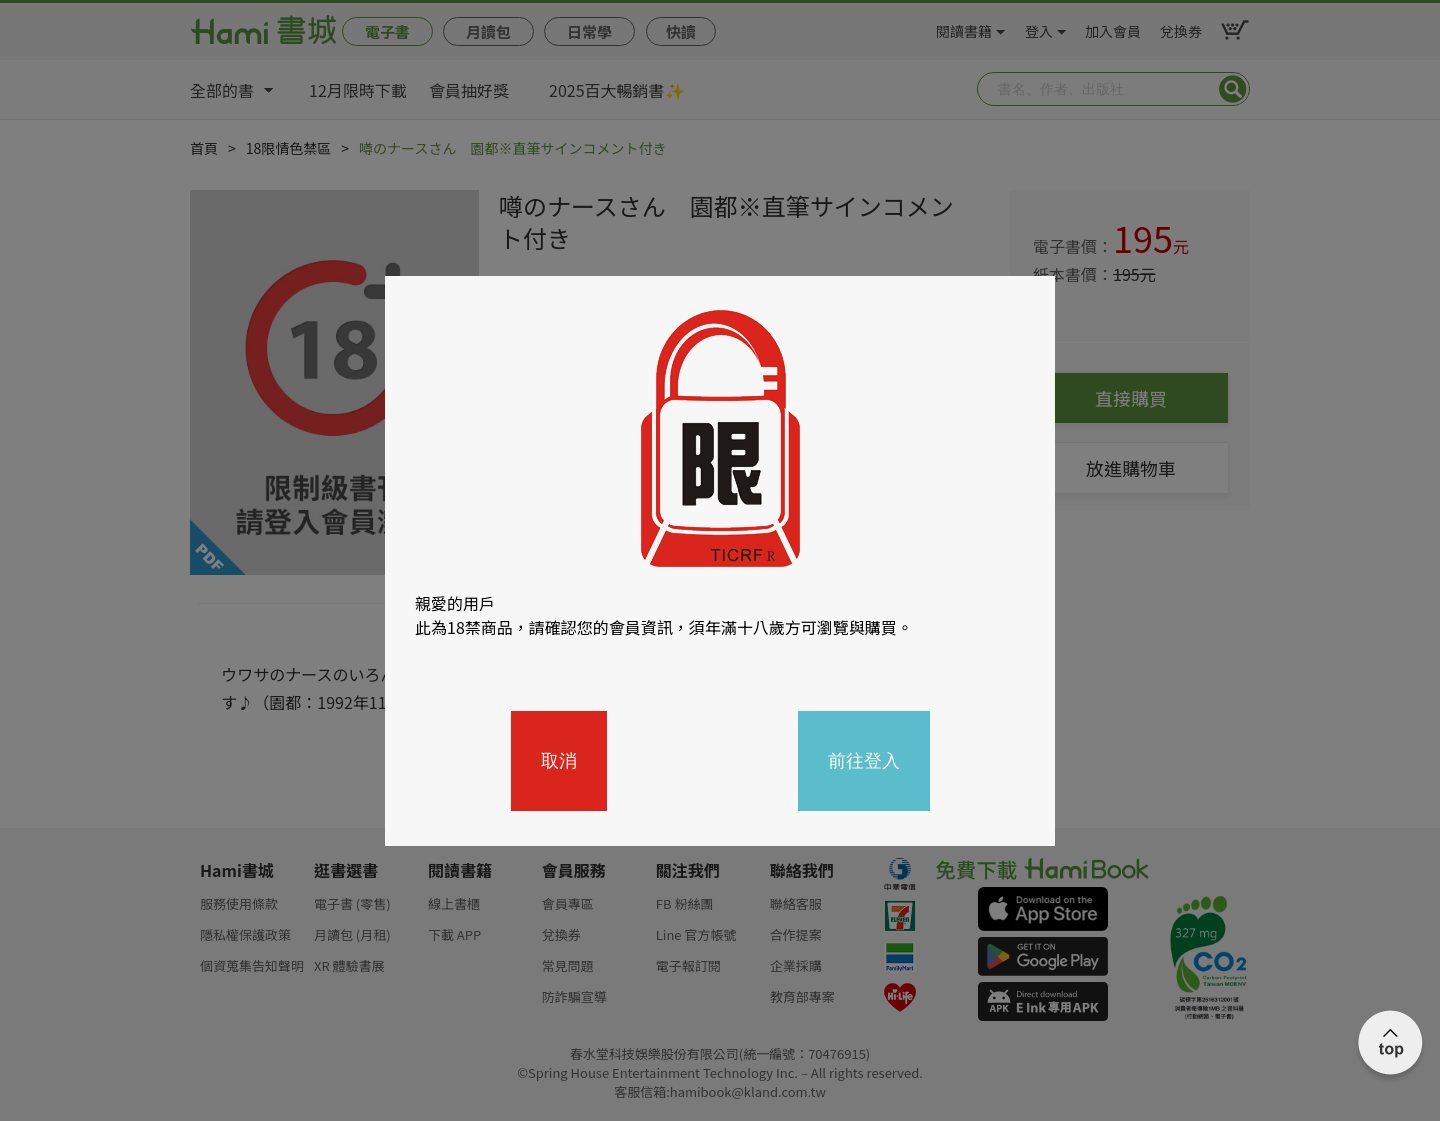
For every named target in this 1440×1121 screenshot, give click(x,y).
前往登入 (864, 761)
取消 (559, 761)
